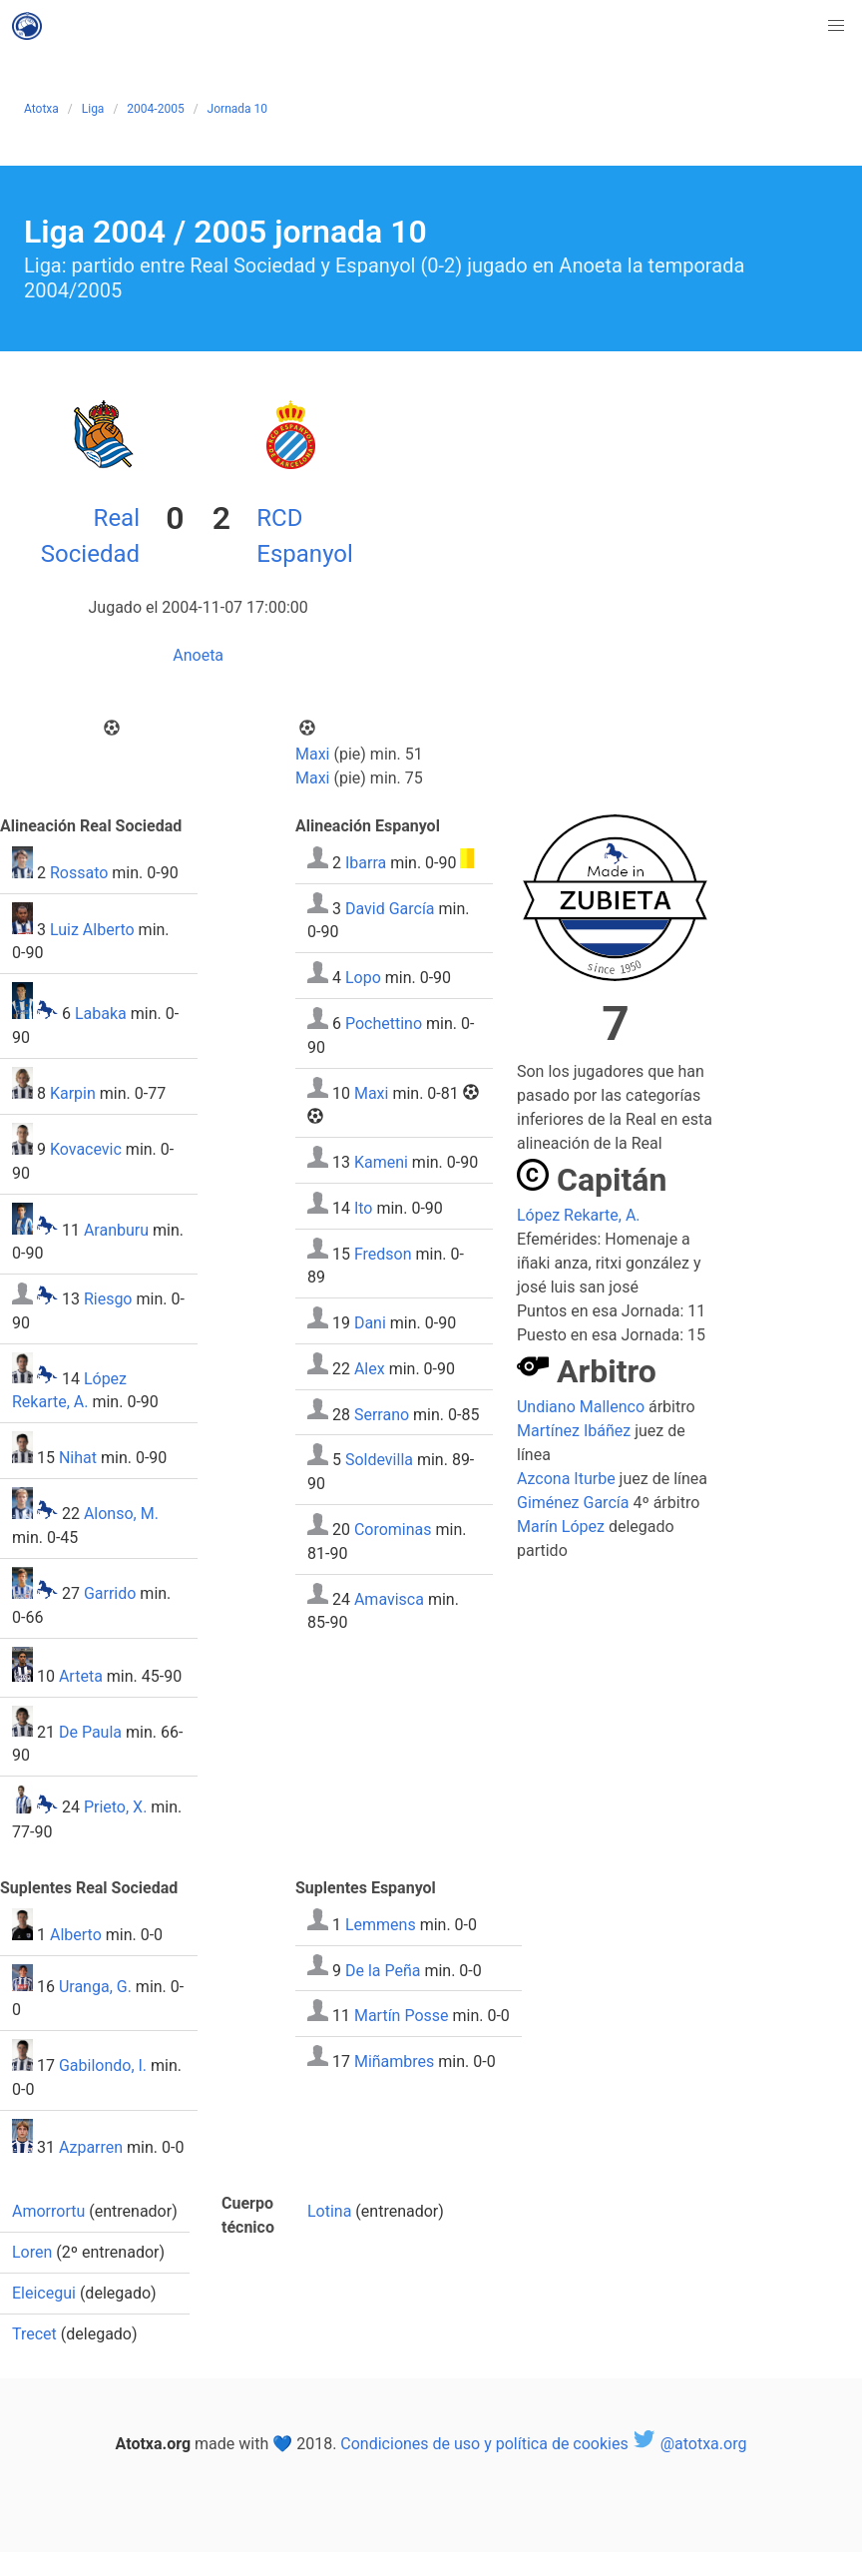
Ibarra (365, 862)
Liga (93, 109)
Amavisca (389, 1598)
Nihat (78, 1457)
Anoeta (198, 655)
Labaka (101, 1013)
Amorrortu (48, 2211)
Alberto (76, 1934)
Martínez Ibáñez (574, 1430)
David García (390, 907)
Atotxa (41, 109)
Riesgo (108, 1298)
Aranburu (116, 1229)
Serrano (381, 1413)
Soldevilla (379, 1459)
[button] (836, 26)
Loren (32, 2252)
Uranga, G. (95, 1985)
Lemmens (380, 1924)
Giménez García (573, 1502)
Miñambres (394, 2060)
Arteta (81, 1676)
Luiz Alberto (92, 928)
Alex (369, 1368)
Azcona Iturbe (566, 1478)
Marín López (561, 1526)
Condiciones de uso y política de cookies (484, 2443)
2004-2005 (155, 109)
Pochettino (383, 1023)
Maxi (312, 754)
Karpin (73, 1093)
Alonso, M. (121, 1513)
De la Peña (383, 1969)
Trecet (34, 2333)
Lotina (329, 2211)
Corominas (393, 1529)
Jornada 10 (237, 109)
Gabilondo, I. (103, 2065)
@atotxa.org (690, 2443)
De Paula (90, 1731)
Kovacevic (86, 1149)
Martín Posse (401, 2015)
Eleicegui (44, 2293)
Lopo (363, 977)
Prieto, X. (115, 1808)
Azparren (91, 2147)
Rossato (79, 872)
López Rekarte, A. (579, 1215)
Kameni (381, 1162)
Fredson (383, 1253)
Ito (363, 1208)
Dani (370, 1322)
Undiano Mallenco (581, 1406)
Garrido (110, 1593)
